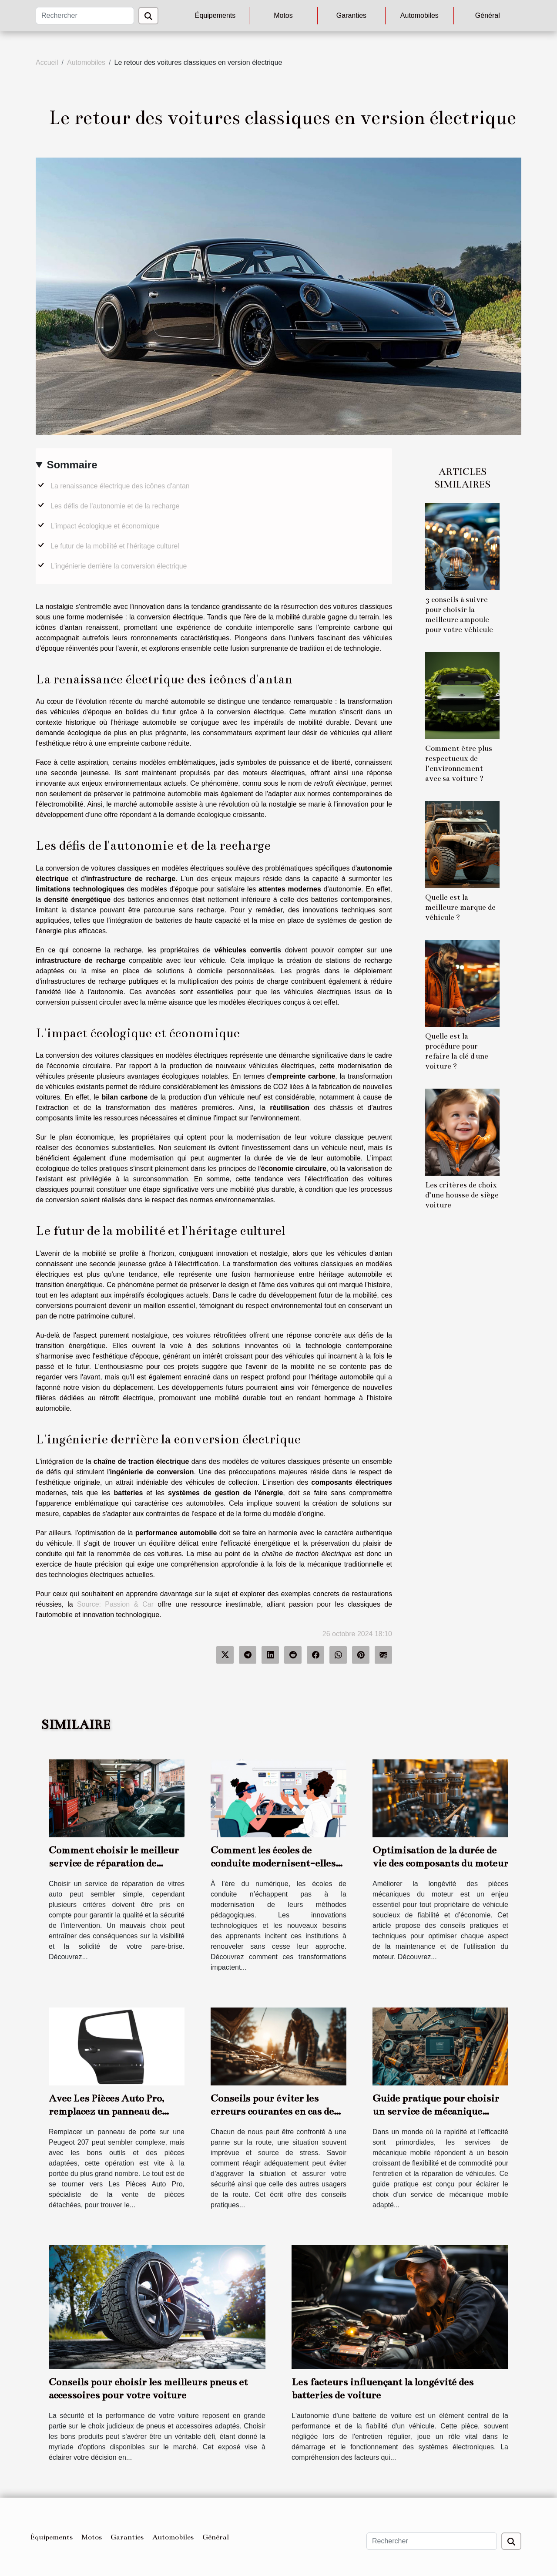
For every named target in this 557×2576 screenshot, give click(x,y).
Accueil (47, 62)
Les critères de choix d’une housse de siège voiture (462, 1195)
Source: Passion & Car (115, 1604)
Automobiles (419, 15)
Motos (283, 15)
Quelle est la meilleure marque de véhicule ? (460, 907)
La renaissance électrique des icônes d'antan (120, 486)
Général (487, 15)
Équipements (215, 15)
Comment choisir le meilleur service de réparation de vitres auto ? (114, 1863)
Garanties (351, 15)
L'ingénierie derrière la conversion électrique (118, 566)
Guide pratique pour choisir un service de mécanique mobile (435, 2111)
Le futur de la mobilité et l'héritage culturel (114, 546)
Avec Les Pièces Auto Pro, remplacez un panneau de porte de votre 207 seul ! (106, 2111)
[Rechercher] (85, 15)
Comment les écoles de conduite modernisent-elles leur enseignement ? (273, 1863)
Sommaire (72, 465)
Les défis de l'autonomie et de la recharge (115, 506)
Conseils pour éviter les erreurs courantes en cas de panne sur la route (272, 2111)
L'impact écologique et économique (104, 526)
